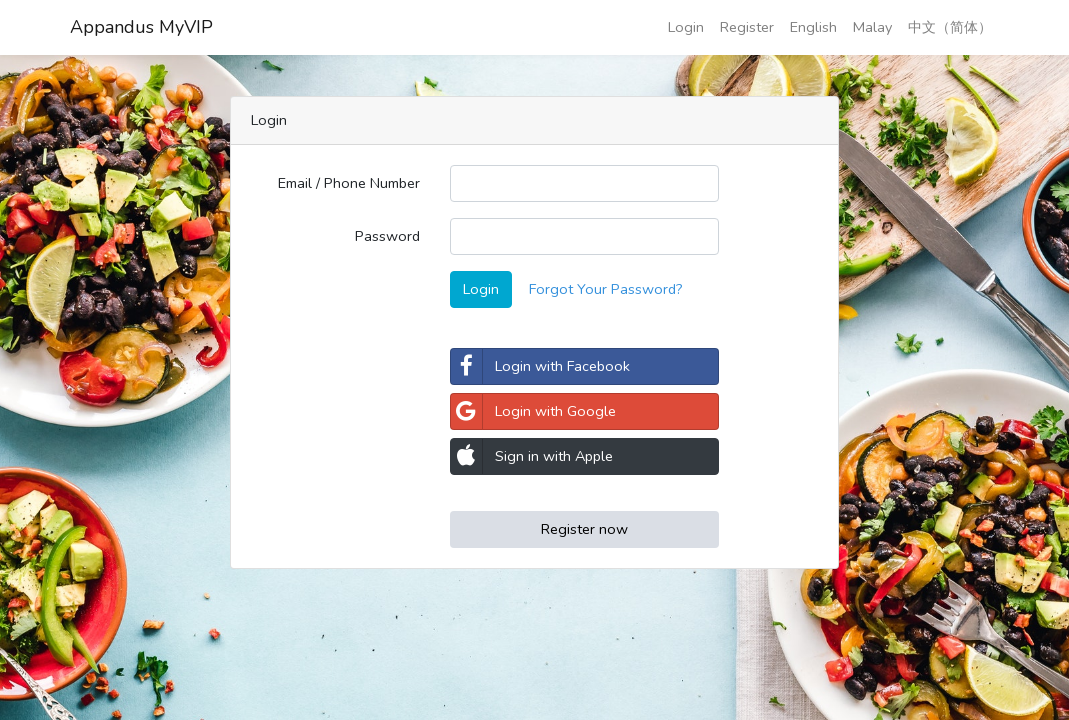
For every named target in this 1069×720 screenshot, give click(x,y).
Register (747, 27)
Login (686, 27)
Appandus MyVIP (141, 27)
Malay (872, 27)
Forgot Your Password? (606, 289)
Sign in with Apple (532, 456)
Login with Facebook (540, 366)
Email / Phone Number (349, 183)
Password (387, 236)
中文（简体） (950, 27)
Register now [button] (584, 529)
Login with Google (533, 411)
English (813, 27)
